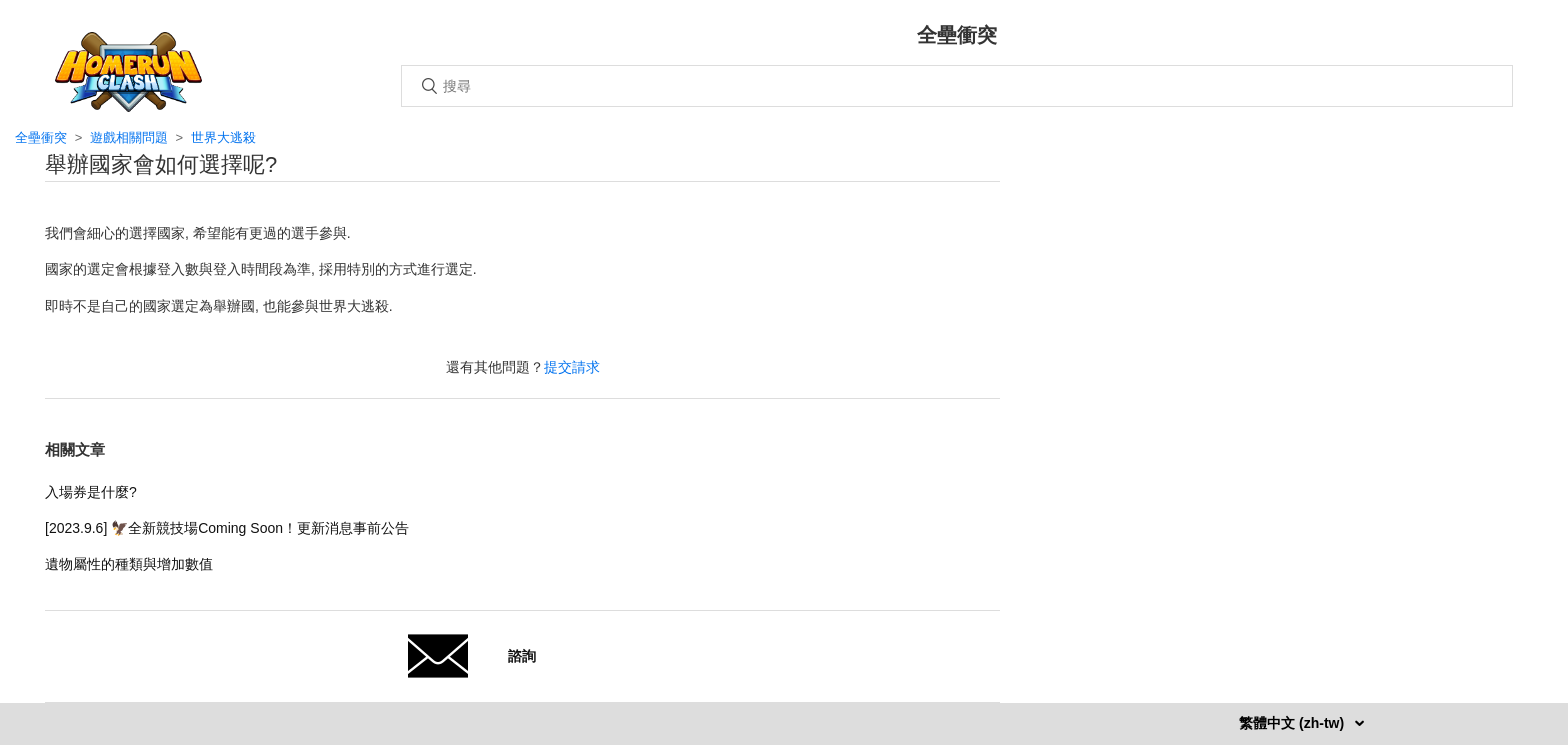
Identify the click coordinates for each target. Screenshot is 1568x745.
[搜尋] (957, 86)
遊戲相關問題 (129, 137)
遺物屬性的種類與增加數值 (129, 564)
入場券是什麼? (91, 492)
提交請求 (572, 367)
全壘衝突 (41, 137)
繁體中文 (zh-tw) (1293, 723)
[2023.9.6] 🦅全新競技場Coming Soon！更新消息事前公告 (227, 528)
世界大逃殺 (223, 137)
